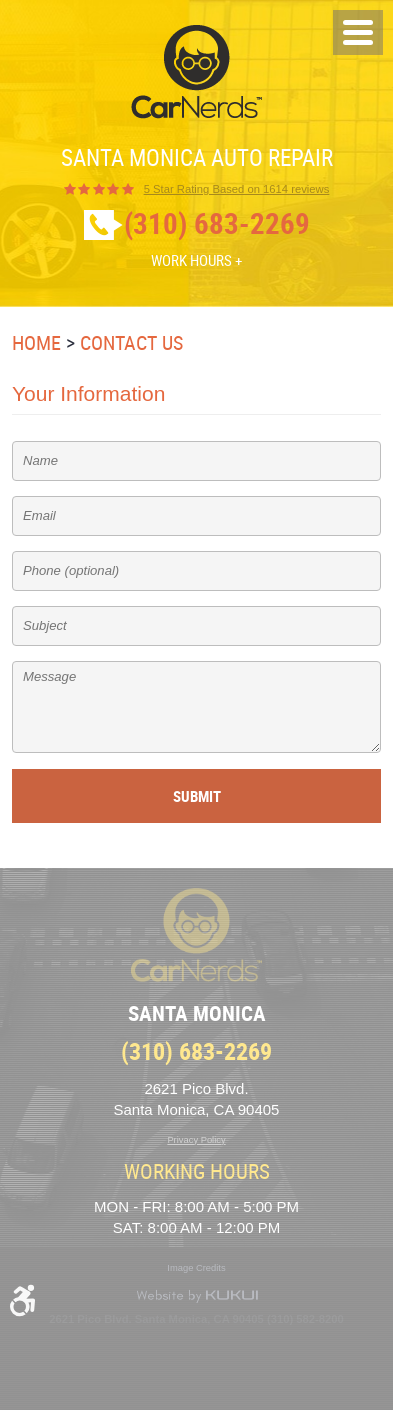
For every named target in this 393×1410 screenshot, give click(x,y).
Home (36, 342)
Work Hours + (196, 260)
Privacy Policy (196, 1140)
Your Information (88, 393)
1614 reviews (237, 189)
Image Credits (196, 1268)
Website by (197, 1296)
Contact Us (131, 342)
